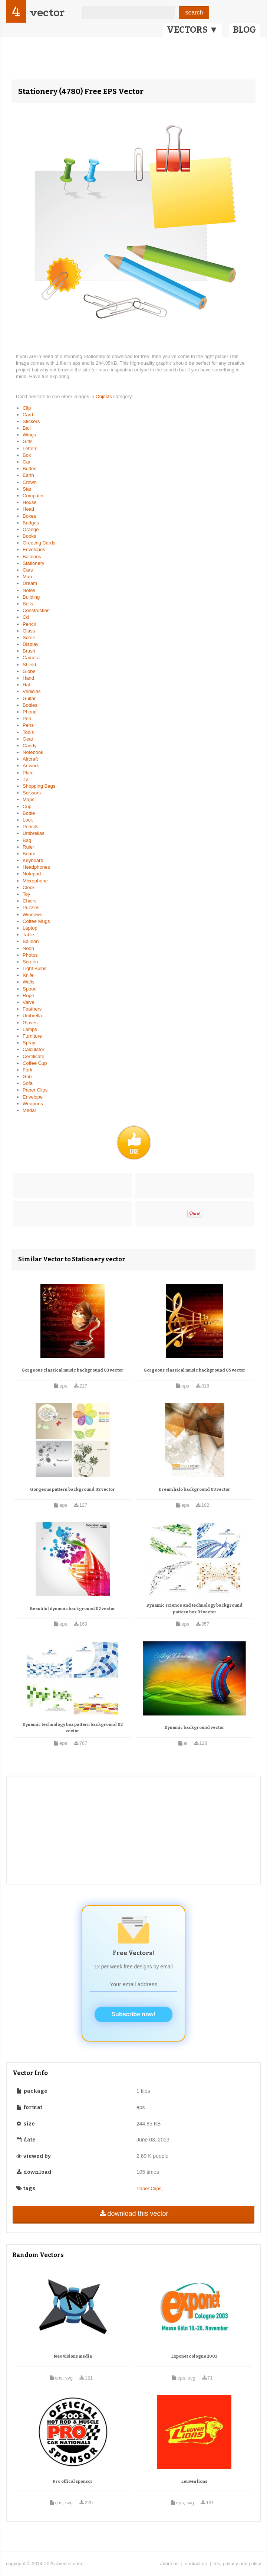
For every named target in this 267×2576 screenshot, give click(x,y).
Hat (26, 684)
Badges (31, 523)
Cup (27, 806)
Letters (30, 448)
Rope (28, 995)
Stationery (33, 563)
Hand (28, 678)
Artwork (31, 765)
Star (27, 489)
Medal (29, 1110)
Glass (29, 631)
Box (27, 455)
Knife (28, 975)
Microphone (35, 881)
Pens (28, 725)
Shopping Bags (39, 786)
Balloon (31, 941)
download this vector (133, 2213)
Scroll (29, 637)
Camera (31, 657)
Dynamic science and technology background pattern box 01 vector (194, 1608)
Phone (30, 712)
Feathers (32, 1009)
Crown (30, 482)
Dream (30, 583)
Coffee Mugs (36, 921)
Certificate (33, 1056)
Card (28, 414)
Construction (36, 610)
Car (26, 462)
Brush (29, 651)
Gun (27, 1076)
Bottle (29, 813)
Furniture (32, 1036)
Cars (28, 570)
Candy (30, 745)
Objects (104, 396)
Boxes (29, 516)
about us (169, 2563)
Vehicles (31, 691)
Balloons (32, 556)
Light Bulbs (34, 968)
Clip (27, 408)
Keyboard (33, 860)
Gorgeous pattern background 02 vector (72, 1489)
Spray (29, 1042)
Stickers (31, 421)
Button (30, 468)
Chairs (30, 901)
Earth (28, 475)
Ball (27, 428)
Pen (27, 718)
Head (28, 509)
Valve (28, 1002)
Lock (28, 820)
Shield (29, 664)
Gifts (28, 441)
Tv (25, 779)
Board (29, 853)
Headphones (36, 867)
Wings (29, 435)
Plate (28, 772)
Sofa (28, 1083)
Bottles (30, 705)
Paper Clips (35, 1090)
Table (28, 934)
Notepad (32, 873)
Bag (27, 840)
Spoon (30, 989)
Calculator (33, 1049)
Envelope (33, 1097)
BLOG (244, 30)
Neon (28, 948)
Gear (28, 739)
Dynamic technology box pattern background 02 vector (73, 1728)
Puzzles (31, 907)
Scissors (32, 793)
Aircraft (30, 759)
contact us (196, 2563)
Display (31, 644)
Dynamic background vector (194, 1727)
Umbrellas (33, 833)
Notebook (33, 752)
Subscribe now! (133, 2014)
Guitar (29, 698)
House (30, 502)
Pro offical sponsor (73, 2481)
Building (31, 597)
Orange (31, 529)
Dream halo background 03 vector (194, 1489)
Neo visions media (73, 2356)
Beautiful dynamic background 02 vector (72, 1608)
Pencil (29, 624)
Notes (29, 590)
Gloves (30, 1022)
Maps (28, 799)
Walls (28, 982)
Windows (32, 914)
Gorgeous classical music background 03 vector (72, 1370)
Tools (28, 732)
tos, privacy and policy (237, 2563)
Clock (29, 887)
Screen (30, 962)
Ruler (28, 847)
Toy (26, 894)
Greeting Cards (39, 543)
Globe (29, 671)
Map (27, 576)
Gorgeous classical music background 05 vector (194, 1370)
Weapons (33, 1103)
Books (29, 536)
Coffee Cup (35, 1063)
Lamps (30, 1029)
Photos (30, 955)
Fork (27, 1070)
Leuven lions (194, 2481)
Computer (33, 495)
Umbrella (32, 1015)
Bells (28, 603)
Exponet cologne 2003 (194, 2356)
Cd (26, 617)
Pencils (30, 826)
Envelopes (34, 549)
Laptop (30, 928)
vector (47, 12)
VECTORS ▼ (192, 30)
